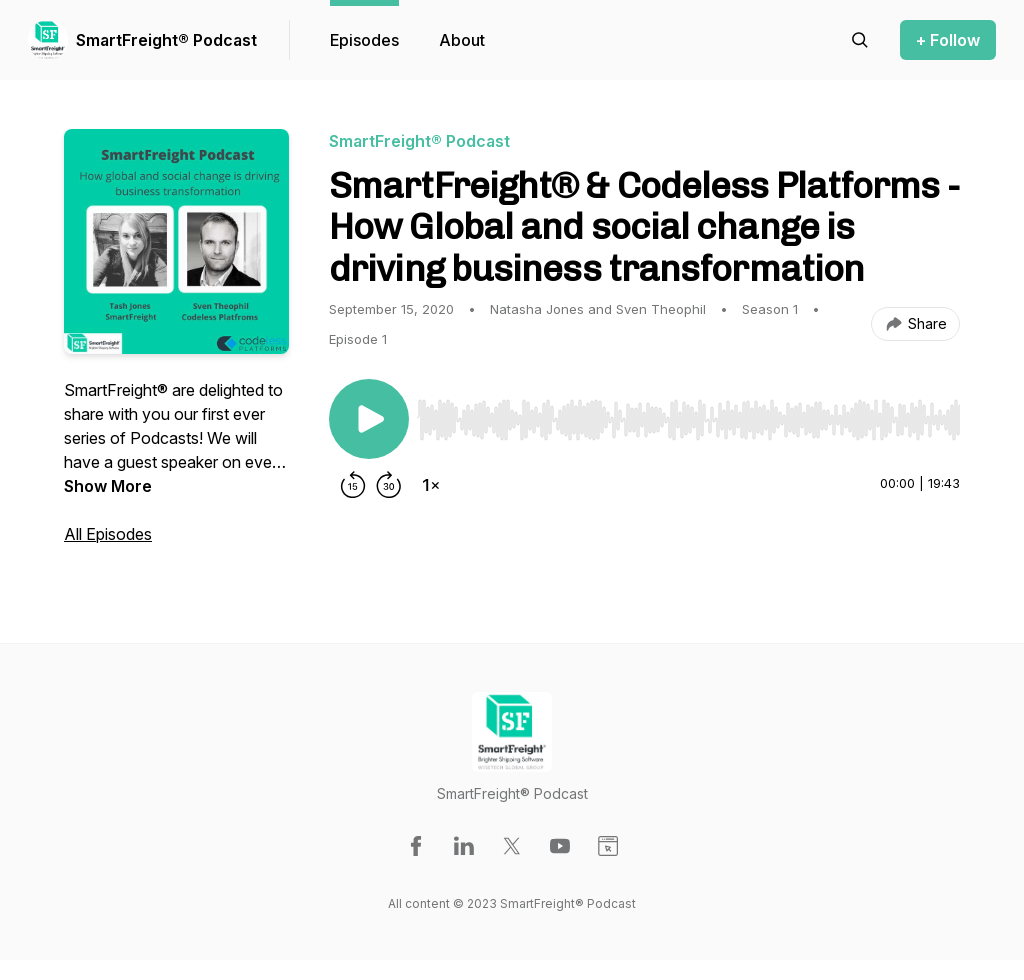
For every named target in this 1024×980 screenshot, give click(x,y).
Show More (108, 486)
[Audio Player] (688, 414)
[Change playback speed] (431, 485)
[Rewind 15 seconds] (353, 485)
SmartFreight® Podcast (166, 40)
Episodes (364, 40)
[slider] (688, 420)
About (462, 40)
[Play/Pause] (369, 419)
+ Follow (948, 40)
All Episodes (108, 534)
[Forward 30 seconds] (389, 485)
